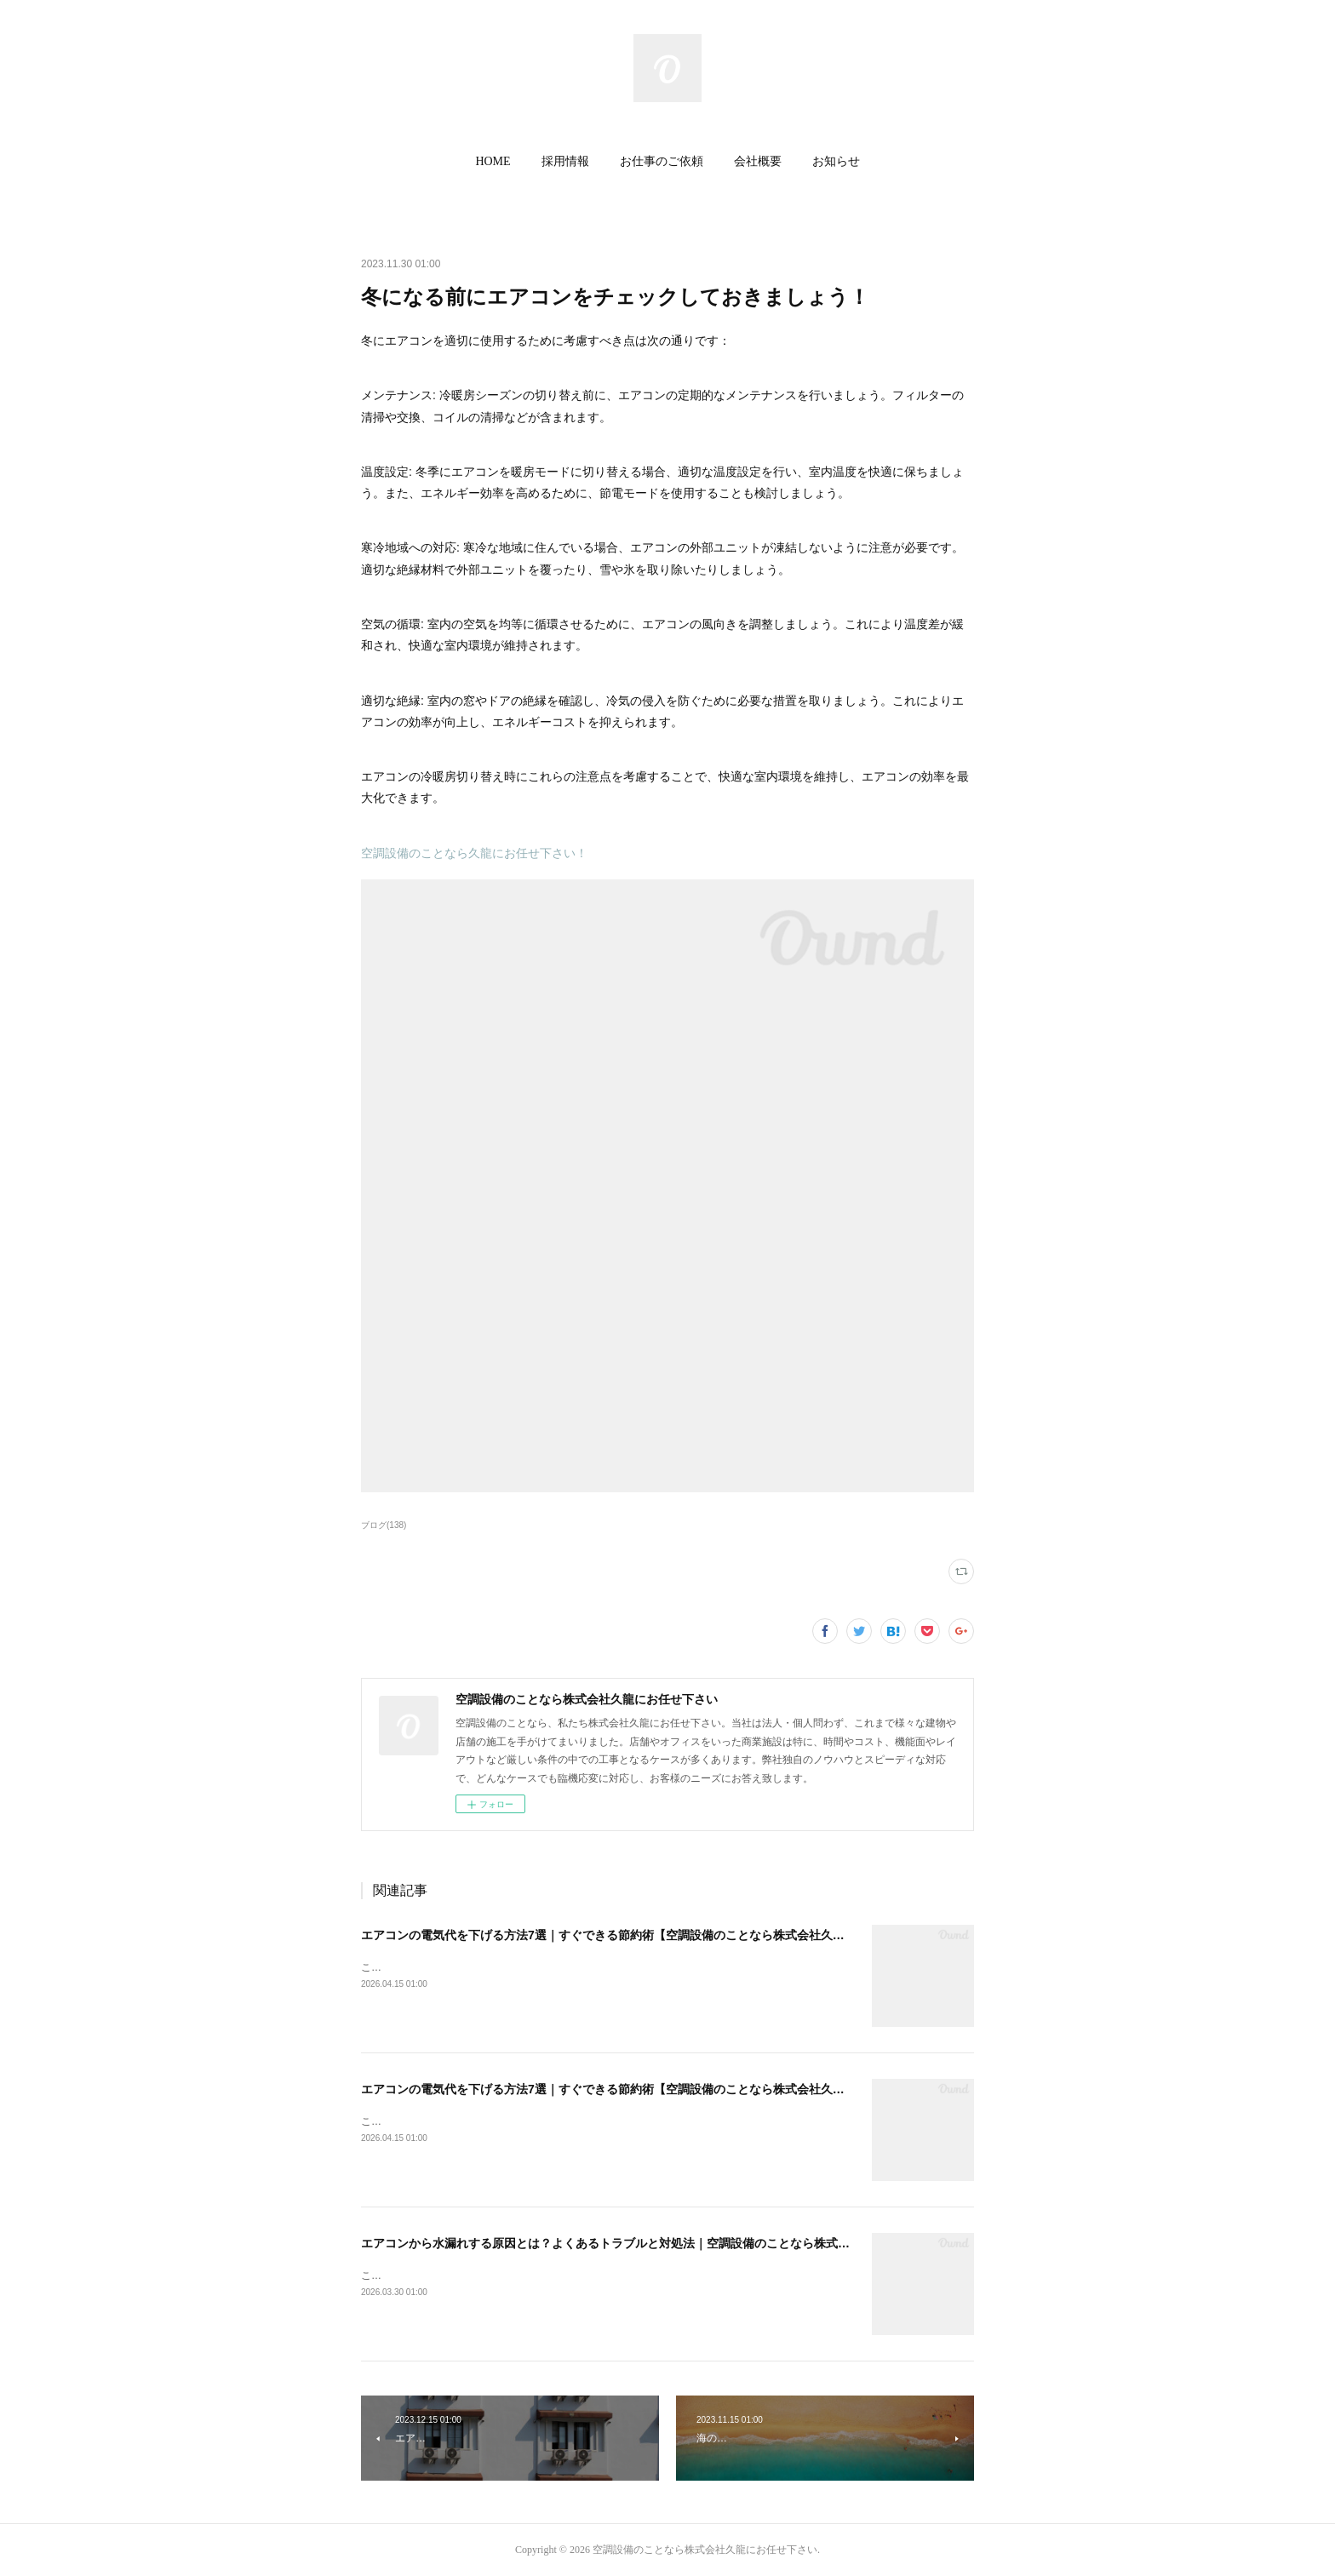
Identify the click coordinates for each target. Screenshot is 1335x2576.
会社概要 (758, 161)
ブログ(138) (383, 1525)
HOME (492, 161)
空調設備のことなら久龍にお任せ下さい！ (474, 853)
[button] (492, 161)
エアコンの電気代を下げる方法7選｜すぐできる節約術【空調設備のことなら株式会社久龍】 (609, 1935)
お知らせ (836, 161)
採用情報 (565, 161)
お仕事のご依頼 (661, 161)
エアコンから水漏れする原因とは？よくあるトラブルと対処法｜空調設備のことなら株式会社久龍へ (629, 2243)
